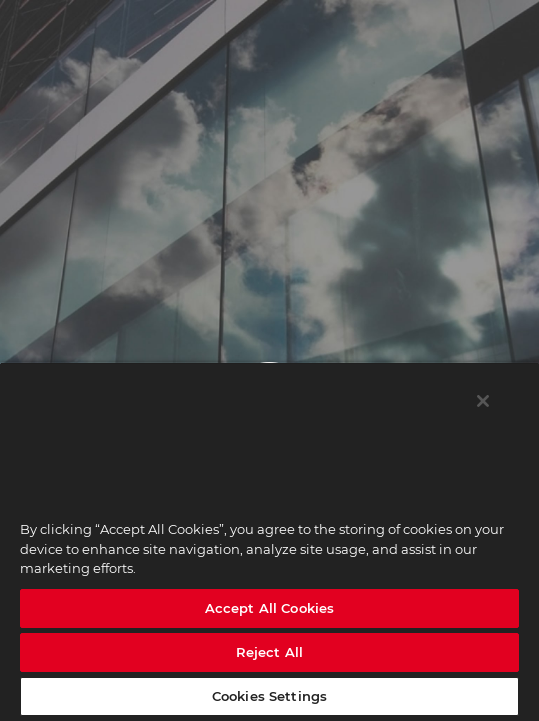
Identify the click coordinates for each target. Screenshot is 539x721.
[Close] (483, 401)
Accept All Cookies (269, 608)
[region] (269, 541)
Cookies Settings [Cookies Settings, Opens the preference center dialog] (269, 696)
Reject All (269, 652)
